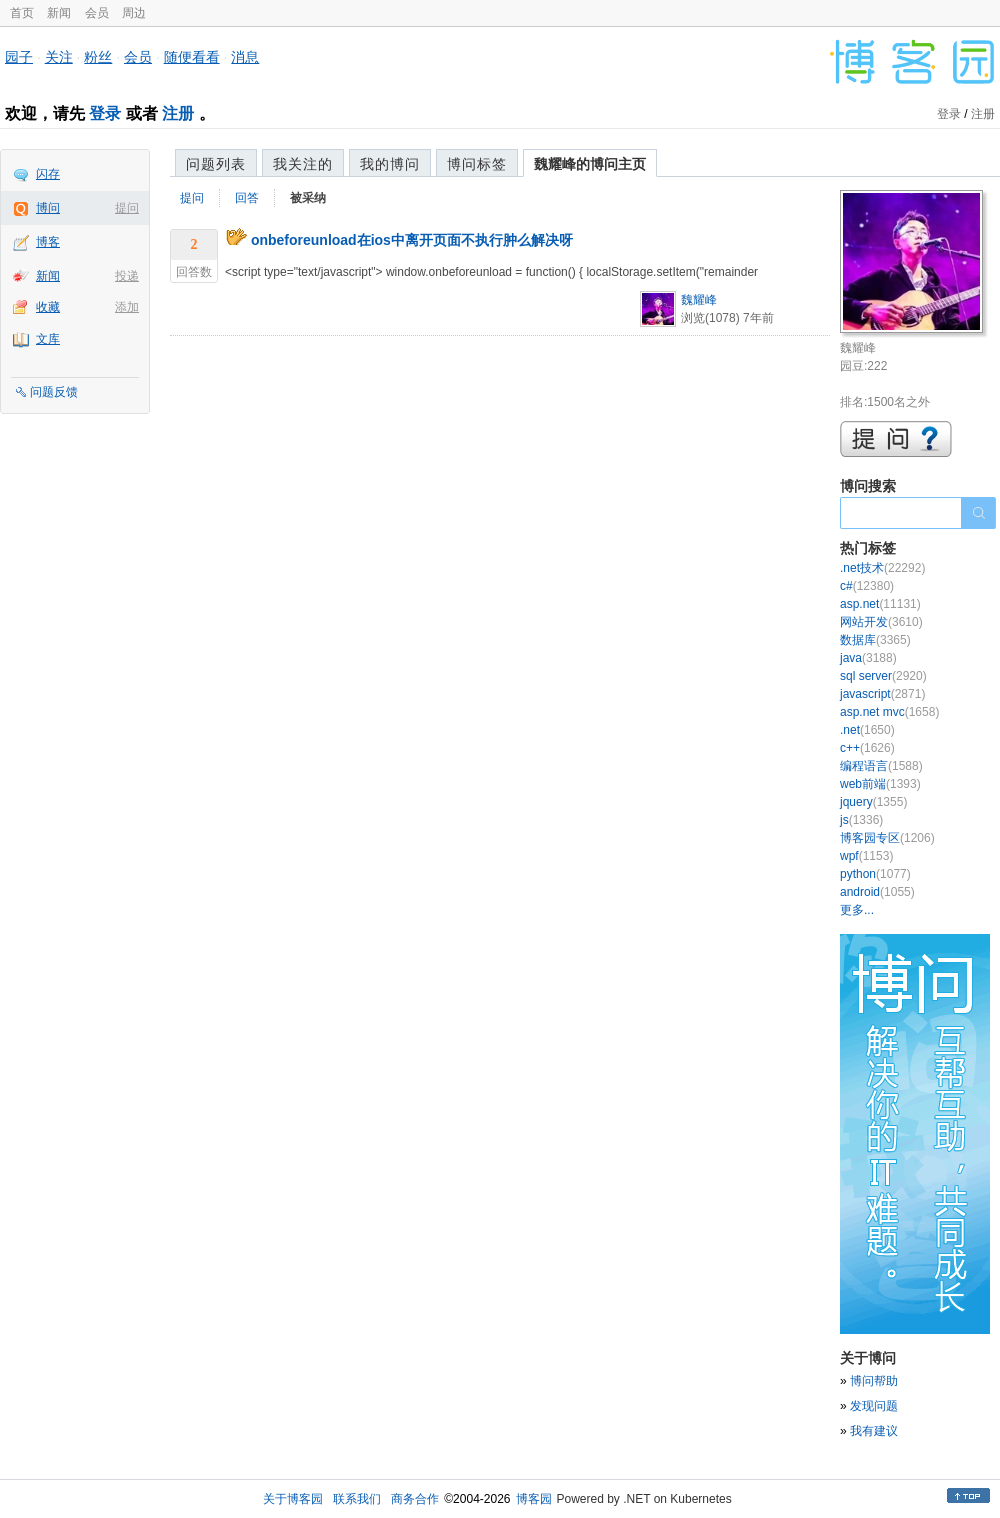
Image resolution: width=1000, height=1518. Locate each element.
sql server (883, 676)
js (861, 820)
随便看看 (192, 57)
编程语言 (881, 766)
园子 (19, 57)
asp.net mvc (889, 712)
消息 (245, 57)
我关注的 (303, 164)
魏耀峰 (699, 300)
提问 (127, 208)
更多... (857, 910)
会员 (97, 13)
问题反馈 (54, 392)
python (875, 874)
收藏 (48, 307)
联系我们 (357, 1499)
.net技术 (882, 568)
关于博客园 (293, 1499)
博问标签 (477, 164)
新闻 (59, 13)
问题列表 (216, 164)
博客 (48, 242)
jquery (873, 802)
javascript (882, 694)
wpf (866, 856)
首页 (22, 13)
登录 (105, 113)
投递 (127, 276)
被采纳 (308, 198)
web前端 (880, 784)
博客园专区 (887, 838)
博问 (48, 208)
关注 (59, 57)
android (877, 892)
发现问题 (874, 1406)
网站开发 (881, 622)
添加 (127, 307)
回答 (247, 198)
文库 (48, 339)
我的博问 (390, 164)
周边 (134, 13)
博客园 (534, 1499)
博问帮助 (874, 1381)
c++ (867, 748)
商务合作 (415, 1499)
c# (867, 586)
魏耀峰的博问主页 (590, 164)
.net (867, 730)
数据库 (875, 640)
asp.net (880, 604)
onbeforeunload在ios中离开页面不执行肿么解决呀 (412, 240)
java (868, 658)
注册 (178, 113)
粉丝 (98, 57)
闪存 (48, 174)
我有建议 (874, 1431)
